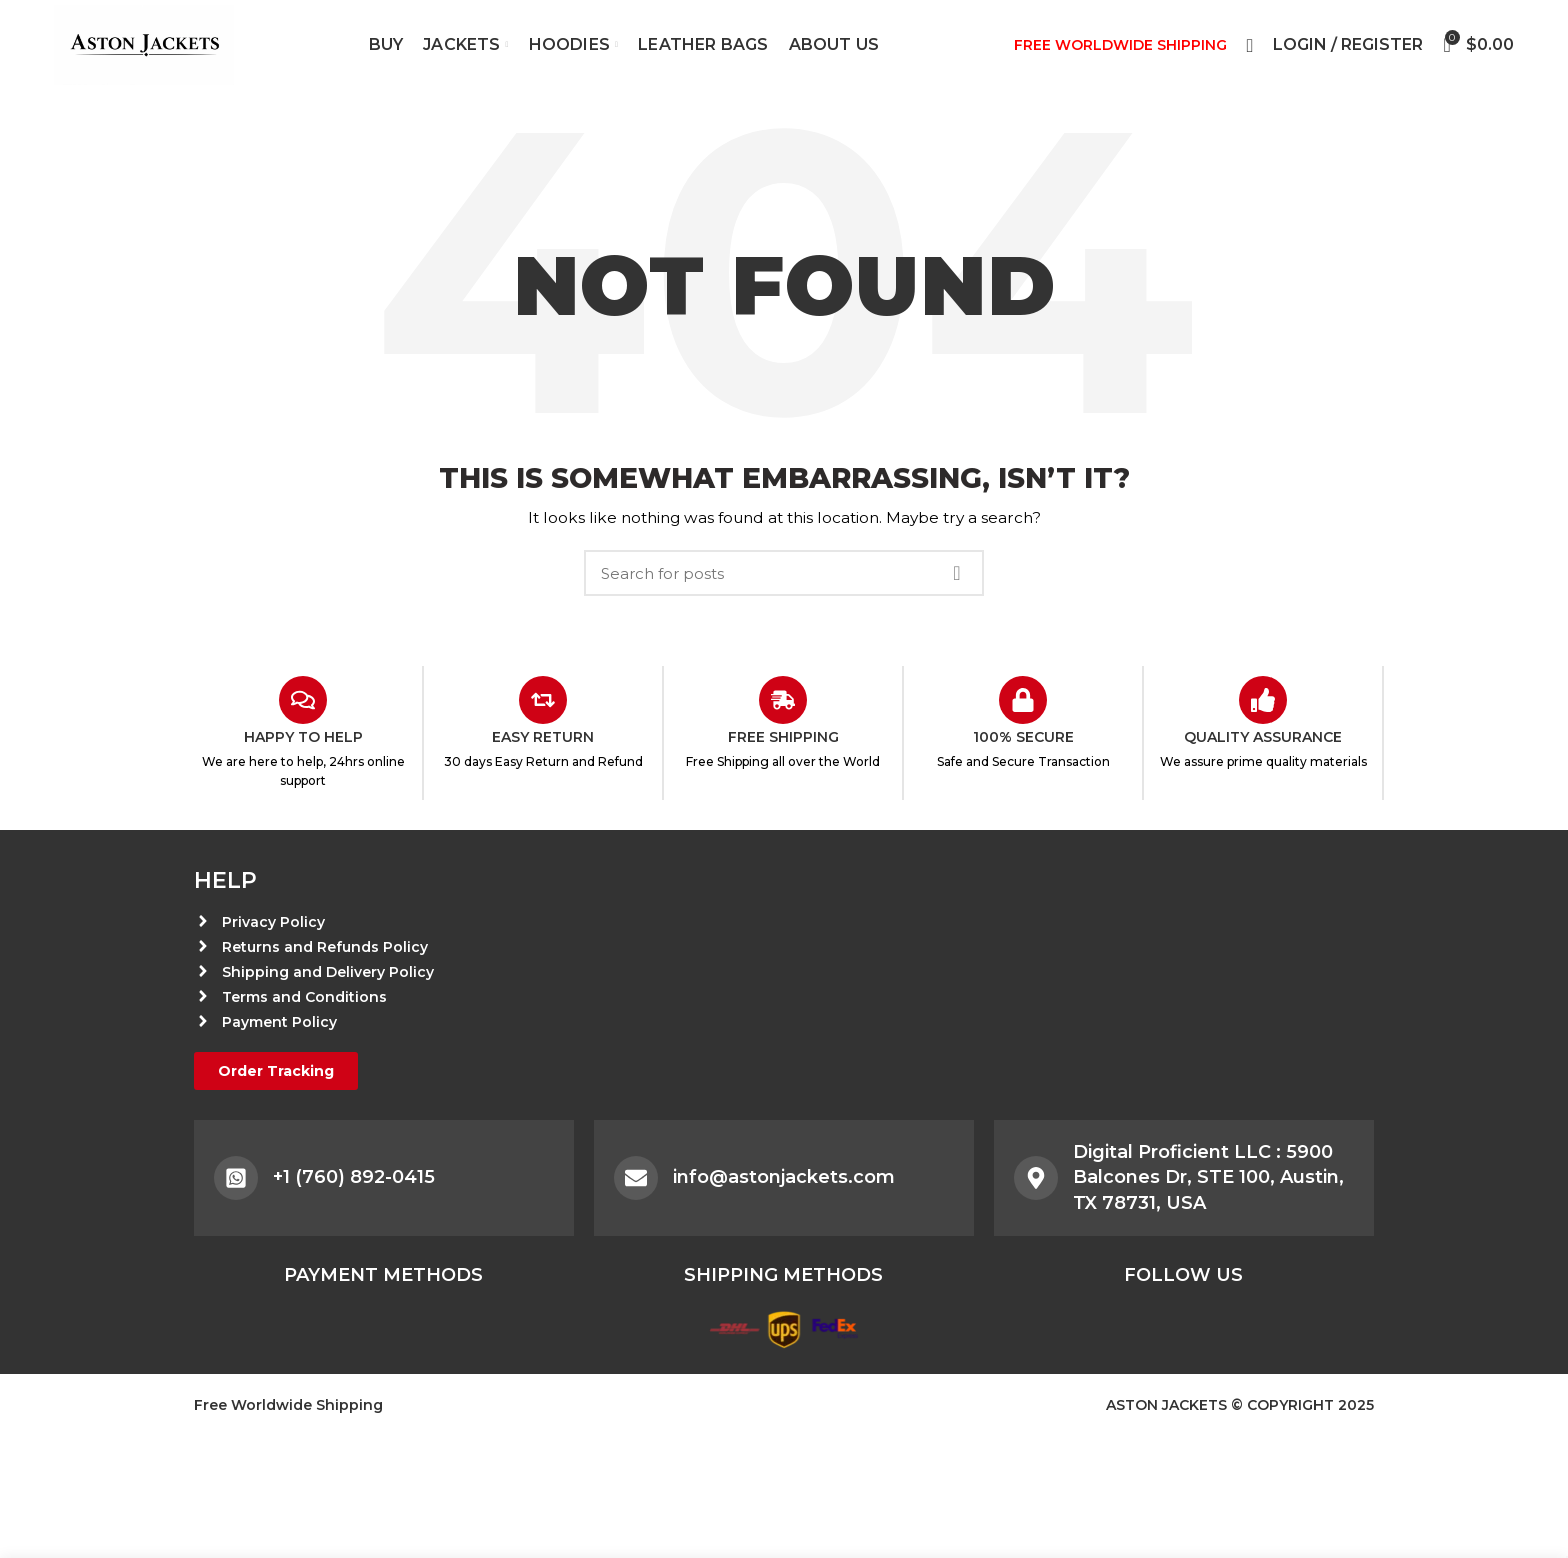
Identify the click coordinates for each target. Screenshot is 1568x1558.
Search (957, 573)
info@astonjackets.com (784, 1177)
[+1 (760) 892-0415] (236, 1178)
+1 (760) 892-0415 (354, 1177)
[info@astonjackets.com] (636, 1178)
